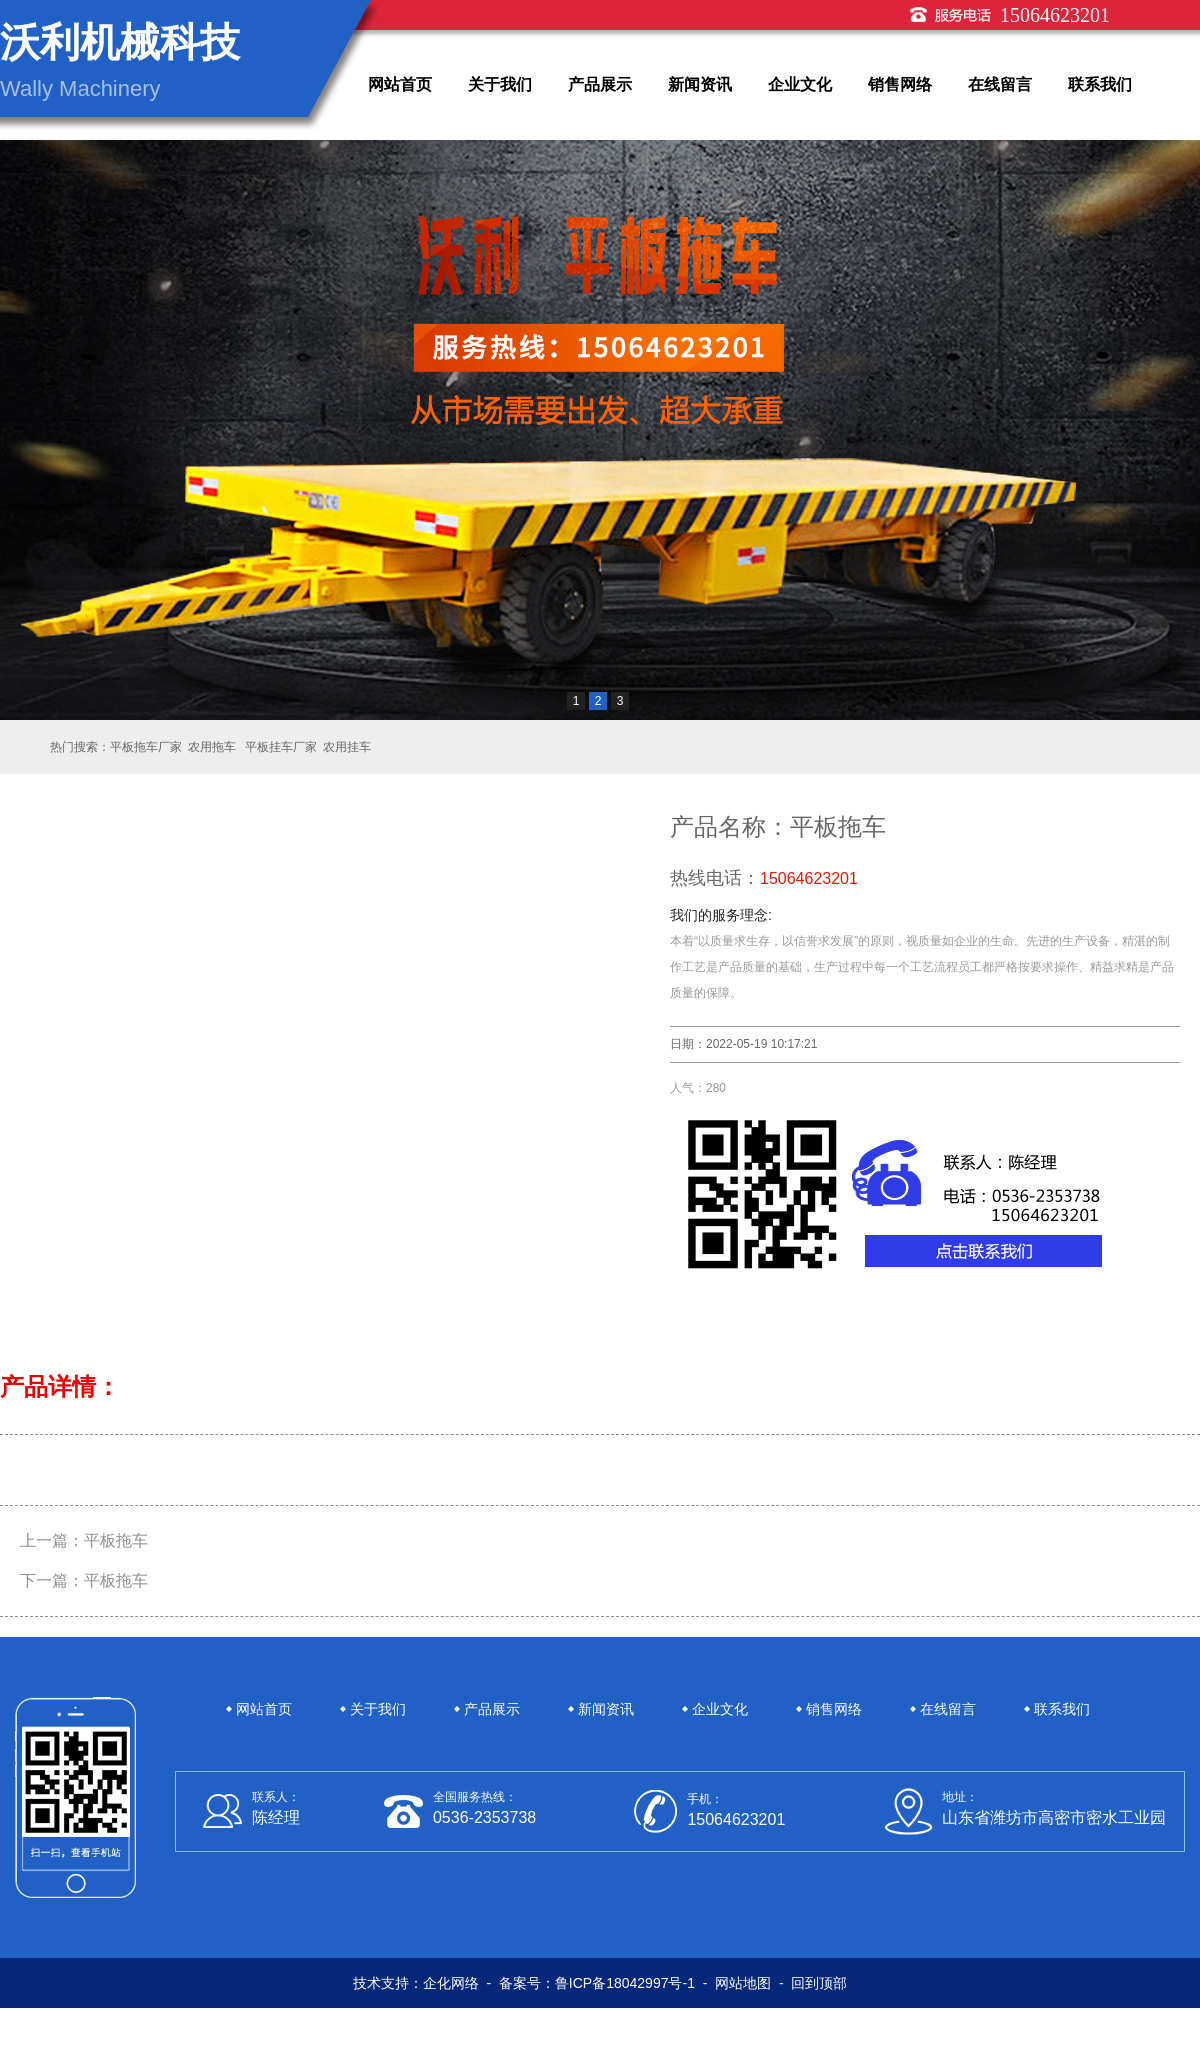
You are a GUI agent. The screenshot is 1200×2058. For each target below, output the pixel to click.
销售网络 (900, 84)
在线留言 (1000, 84)
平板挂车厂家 (279, 747)
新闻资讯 (700, 84)
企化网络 (451, 1983)
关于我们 (500, 84)
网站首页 (400, 84)
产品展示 (600, 84)
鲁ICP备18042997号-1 (625, 1983)
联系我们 (1100, 84)
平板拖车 (116, 1540)
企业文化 (800, 84)
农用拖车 (212, 747)
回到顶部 (819, 1983)
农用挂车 (347, 747)
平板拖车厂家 (146, 747)
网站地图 (743, 1983)
